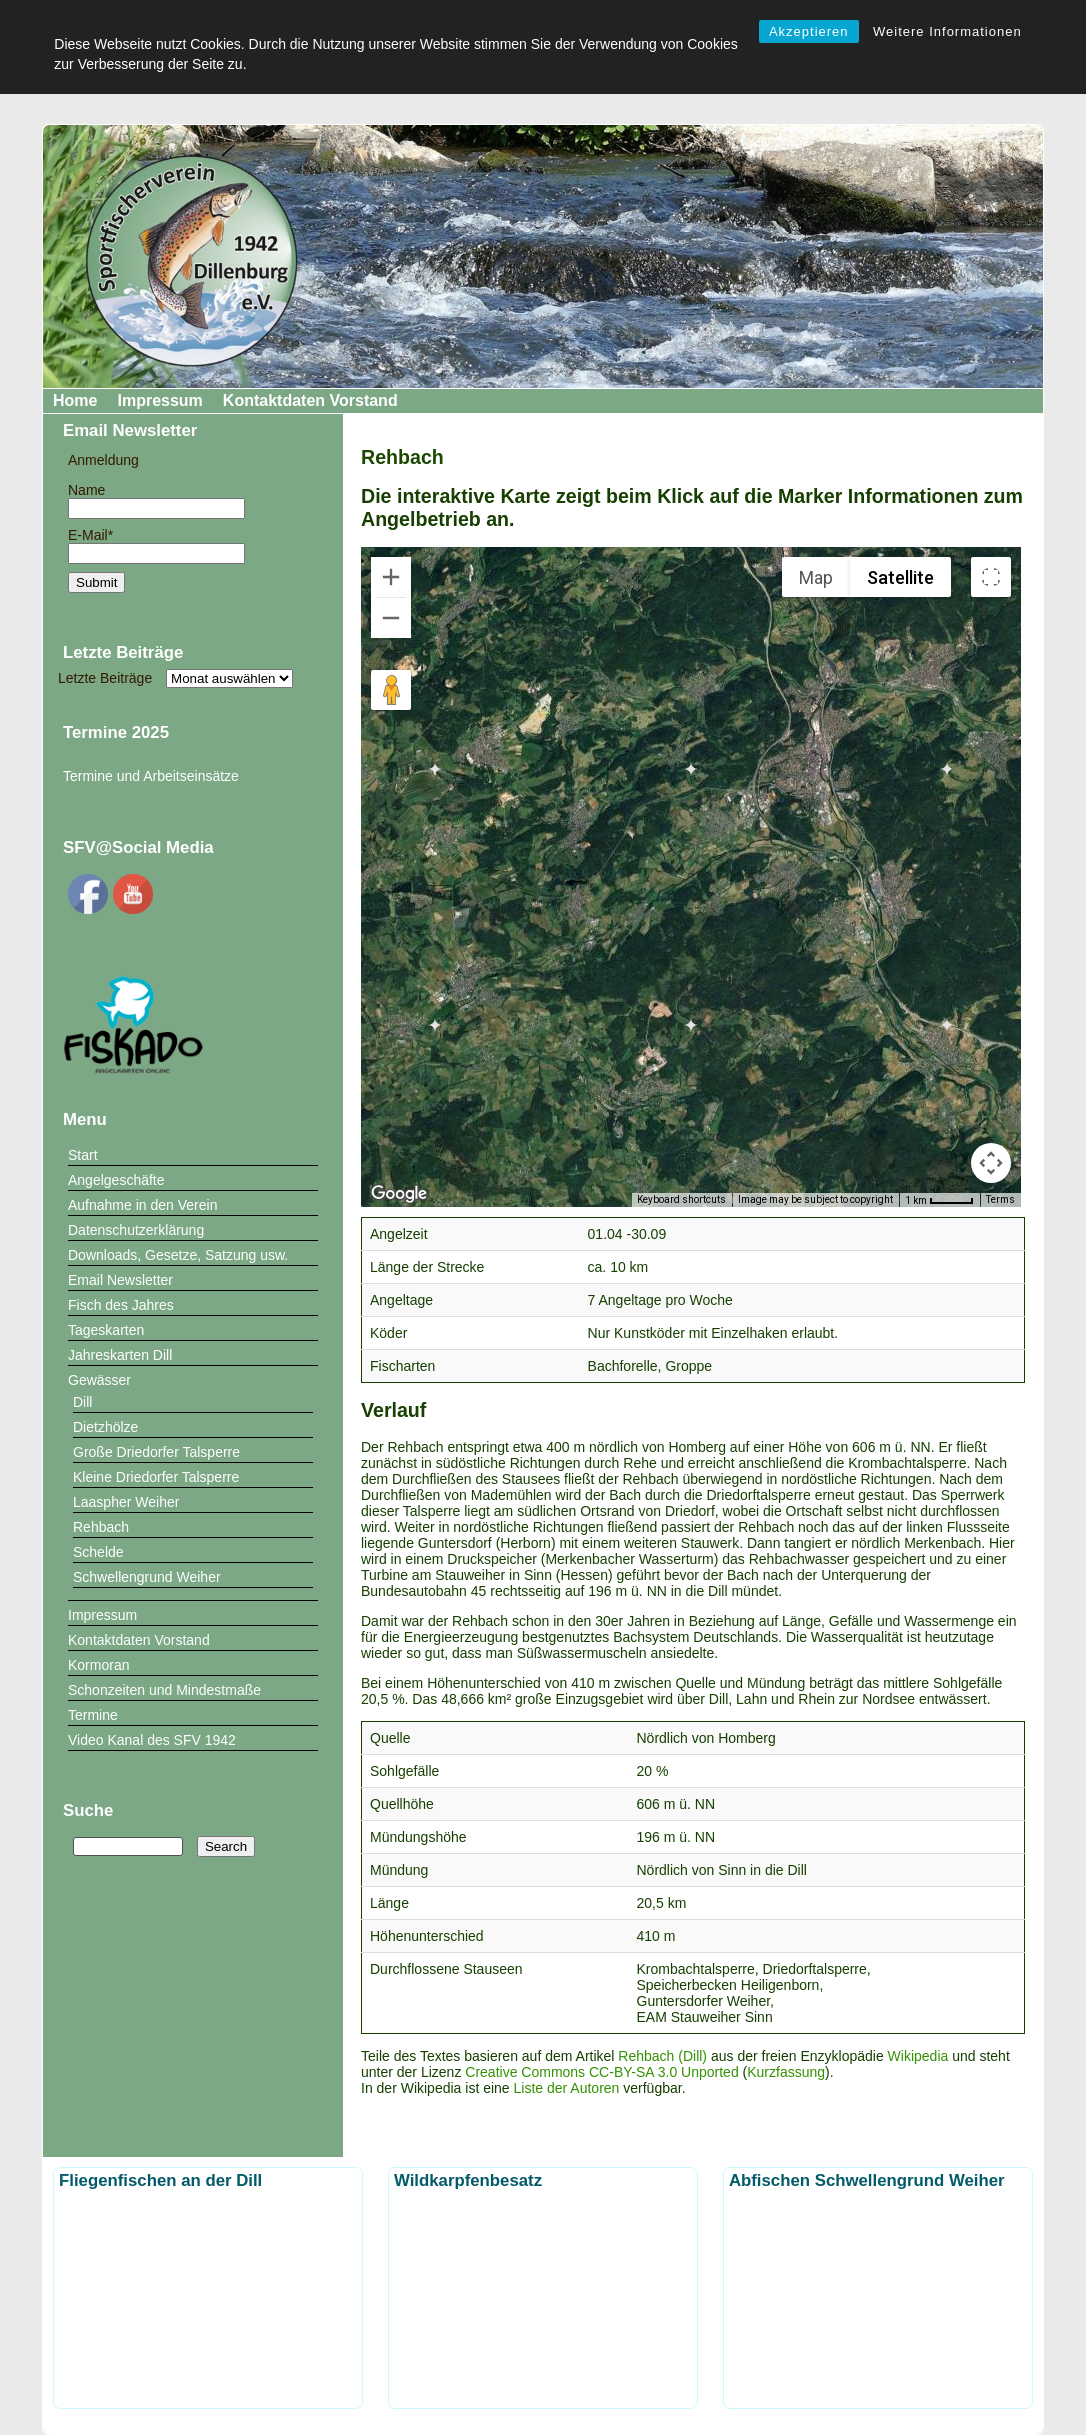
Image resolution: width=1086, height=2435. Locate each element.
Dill (82, 1402)
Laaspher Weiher (126, 1502)
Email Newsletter (120, 1280)
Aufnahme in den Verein (142, 1205)
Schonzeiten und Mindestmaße (164, 1690)
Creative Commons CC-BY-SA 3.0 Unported (601, 2072)
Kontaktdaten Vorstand (310, 400)
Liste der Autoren (567, 2088)
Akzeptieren (809, 31)
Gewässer (99, 1380)
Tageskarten (106, 1330)
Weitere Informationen (947, 31)
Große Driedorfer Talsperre (156, 1452)
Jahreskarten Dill (120, 1355)
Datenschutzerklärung (136, 1230)
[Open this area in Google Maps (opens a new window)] (399, 1194)
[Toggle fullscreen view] (991, 577)
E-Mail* (156, 544)
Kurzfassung (786, 2072)
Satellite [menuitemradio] (900, 577)
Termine (93, 1715)
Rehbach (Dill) (662, 2056)
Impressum (159, 400)
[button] (501, 962)
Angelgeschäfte (116, 1180)
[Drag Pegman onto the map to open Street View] (391, 690)
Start (83, 1155)
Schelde (98, 1552)
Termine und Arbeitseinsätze (151, 776)
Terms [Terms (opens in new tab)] (1000, 1199)
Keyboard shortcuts (681, 1199)
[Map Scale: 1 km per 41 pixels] (939, 1200)
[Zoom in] (391, 577)
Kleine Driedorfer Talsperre (156, 1477)
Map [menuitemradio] (816, 577)
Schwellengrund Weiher (147, 1577)
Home (75, 400)
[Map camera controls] (991, 1163)
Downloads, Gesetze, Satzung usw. (178, 1255)
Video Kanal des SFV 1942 (152, 1740)
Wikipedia (918, 2056)
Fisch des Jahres (121, 1305)
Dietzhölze (105, 1427)
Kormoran (98, 1665)
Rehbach (101, 1527)
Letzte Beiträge (105, 678)
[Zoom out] (391, 618)
